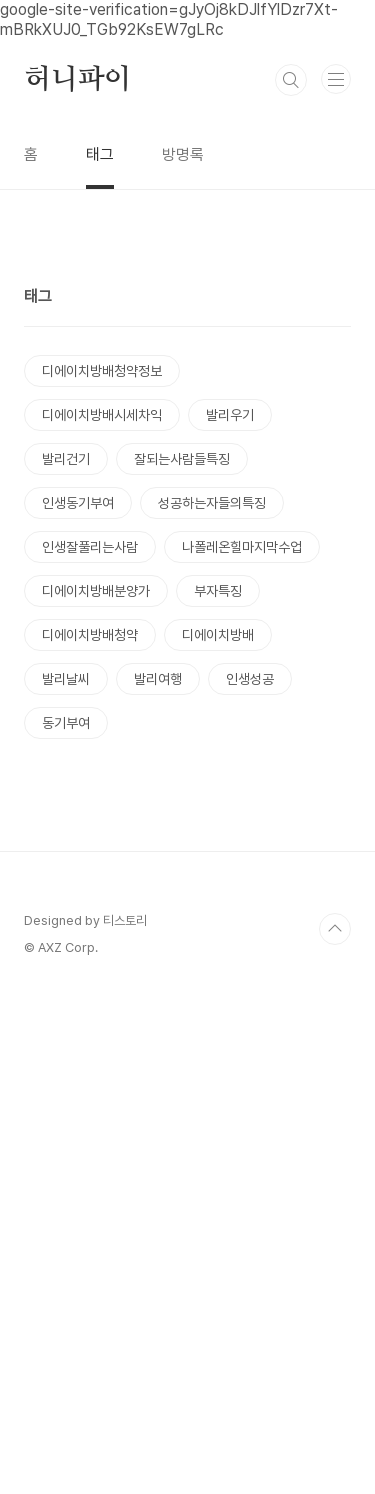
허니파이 (77, 80)
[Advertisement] (187, 379)
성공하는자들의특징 (212, 753)
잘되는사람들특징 (182, 709)
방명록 (183, 154)
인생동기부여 (78, 753)
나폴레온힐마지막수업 (242, 797)
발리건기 (66, 709)
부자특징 (218, 841)
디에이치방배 (218, 885)
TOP (335, 1429)
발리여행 (158, 929)
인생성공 (250, 929)
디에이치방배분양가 (96, 841)
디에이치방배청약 (90, 885)
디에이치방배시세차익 (102, 665)
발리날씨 (66, 929)
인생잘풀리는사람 (90, 797)
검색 (291, 80)
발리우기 (230, 665)
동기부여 (66, 973)
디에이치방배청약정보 (102, 621)
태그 (100, 154)
